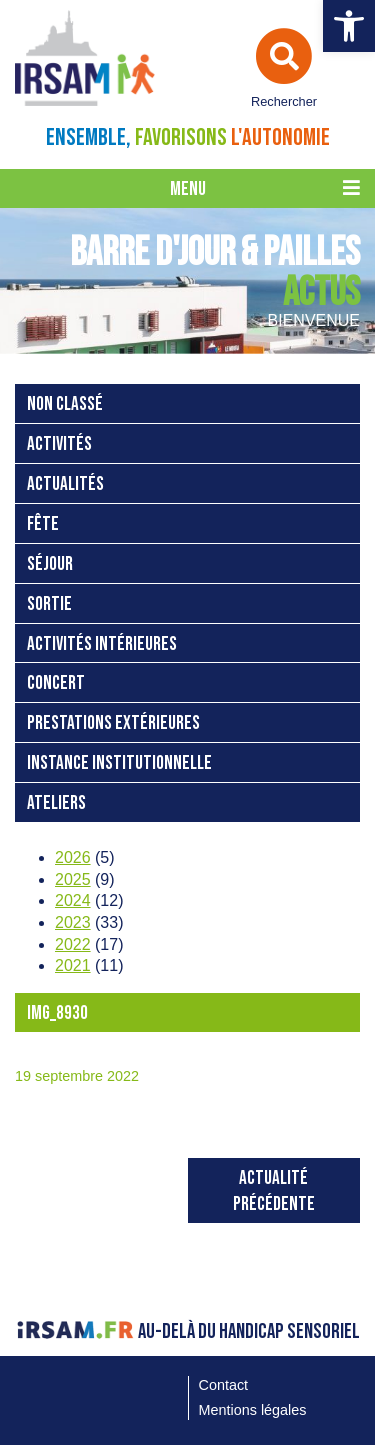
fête (43, 524)
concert (56, 683)
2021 (73, 965)
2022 (73, 944)
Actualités (65, 484)
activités (59, 444)
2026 (73, 857)
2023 (73, 922)
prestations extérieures (113, 723)
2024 (73, 900)
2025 (73, 879)
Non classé (65, 404)
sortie (49, 604)
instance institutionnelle (119, 763)
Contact (224, 1385)
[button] (349, 26)
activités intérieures (102, 644)
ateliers (56, 803)
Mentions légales (253, 1410)
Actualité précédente (274, 1191)
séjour (50, 564)
